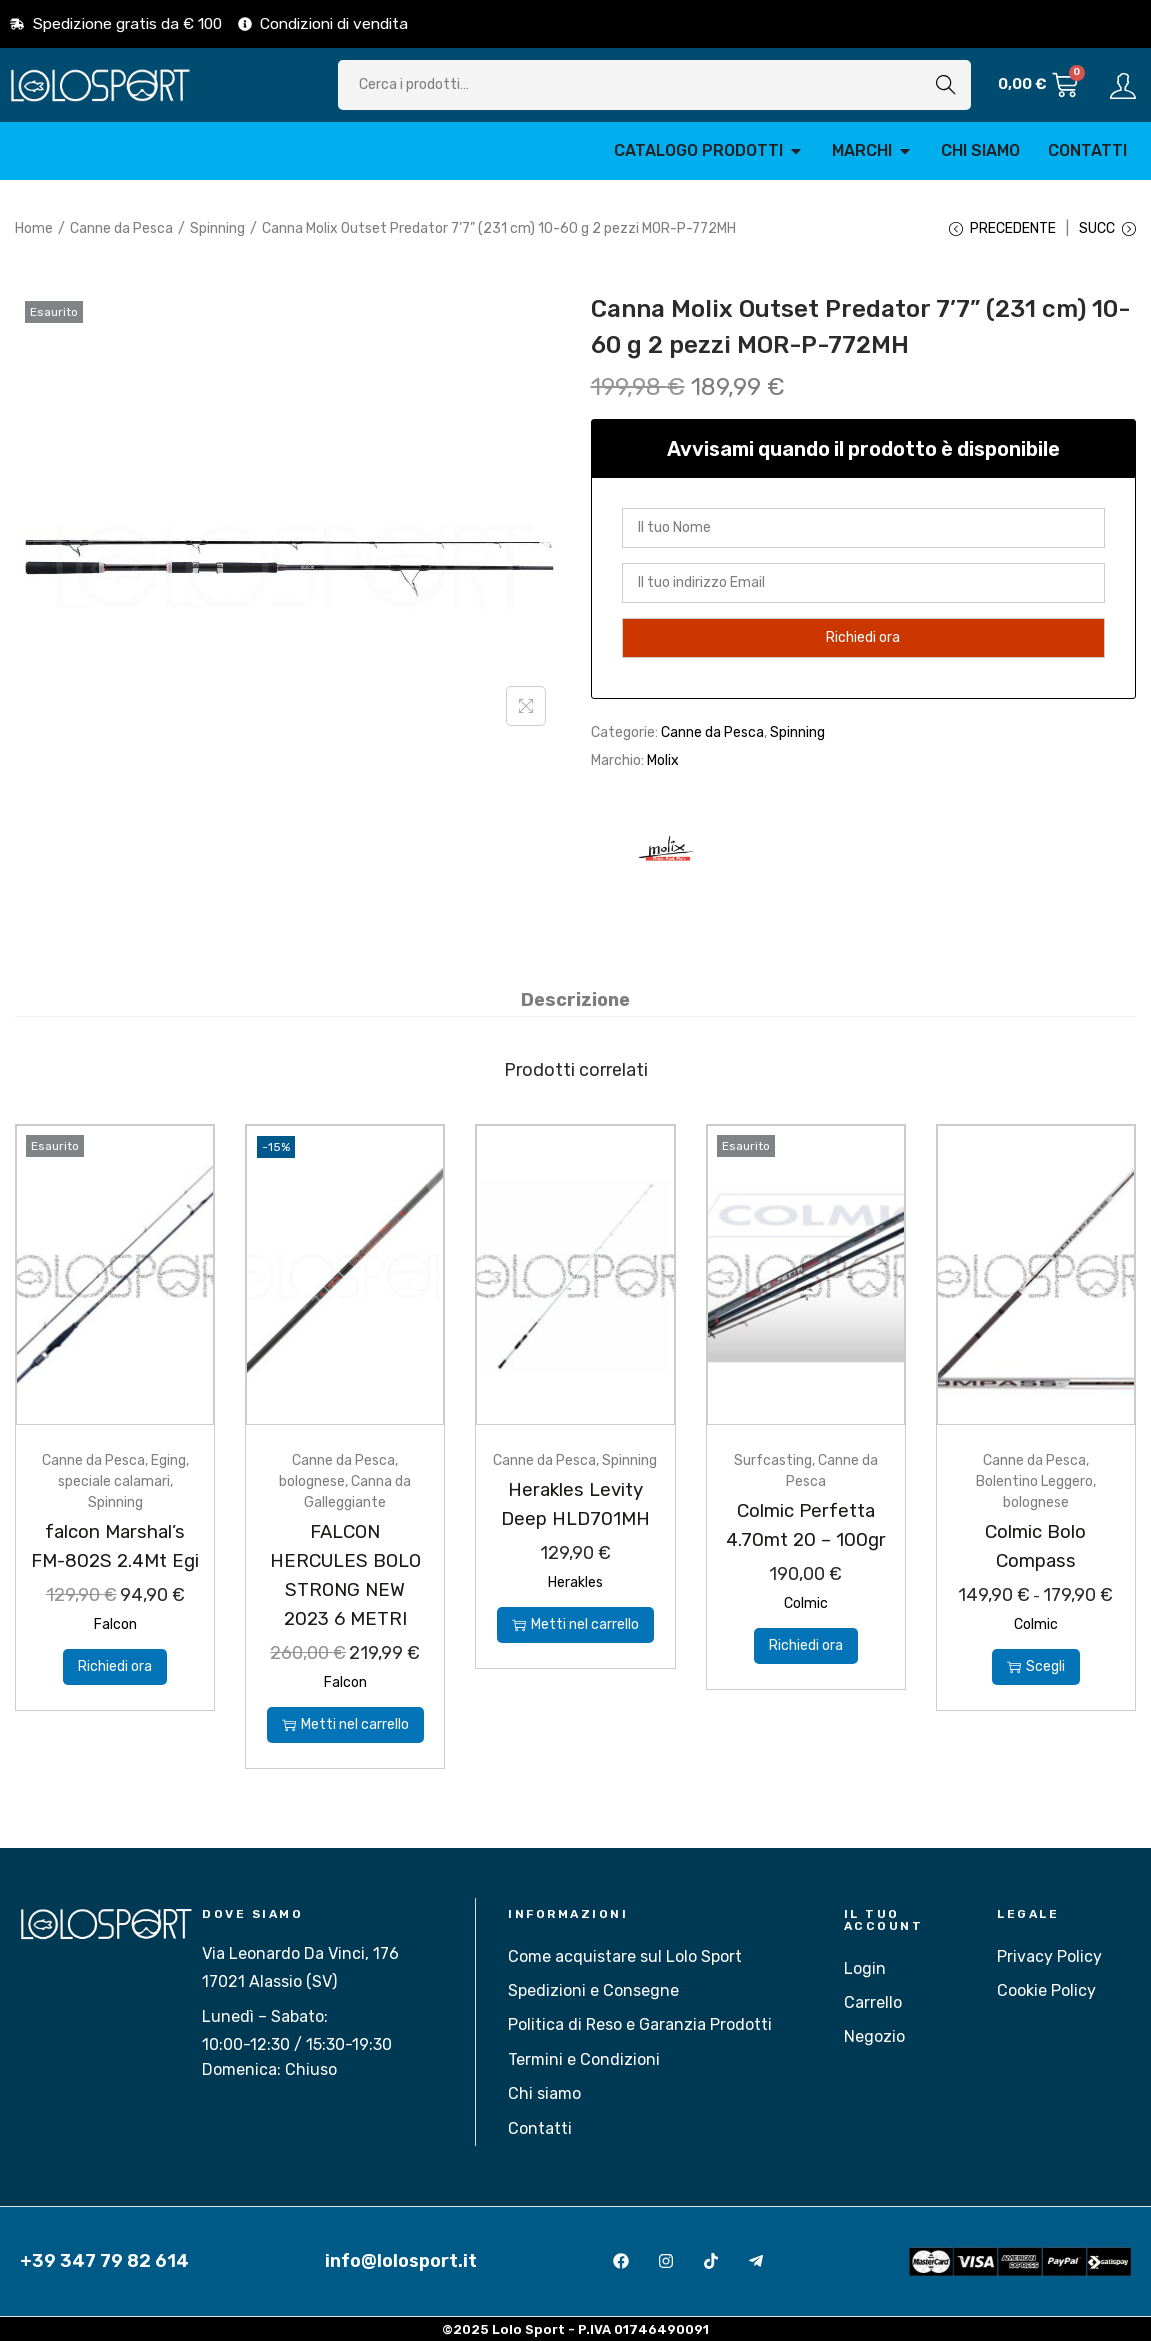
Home (34, 228)
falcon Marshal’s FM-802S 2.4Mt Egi (115, 1561)
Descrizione (575, 1001)
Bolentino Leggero (1034, 1482)
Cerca (946, 84)
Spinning (217, 228)
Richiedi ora (115, 1694)
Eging (168, 1461)
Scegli (1036, 1666)
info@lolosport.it (401, 2260)
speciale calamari (114, 1482)
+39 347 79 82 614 (104, 2260)
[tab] (575, 1001)
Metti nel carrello (345, 1723)
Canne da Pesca (121, 228)
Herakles (575, 1582)
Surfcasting (773, 1461)
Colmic (806, 1603)
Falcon (115, 1652)
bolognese (312, 1482)
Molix (663, 762)
